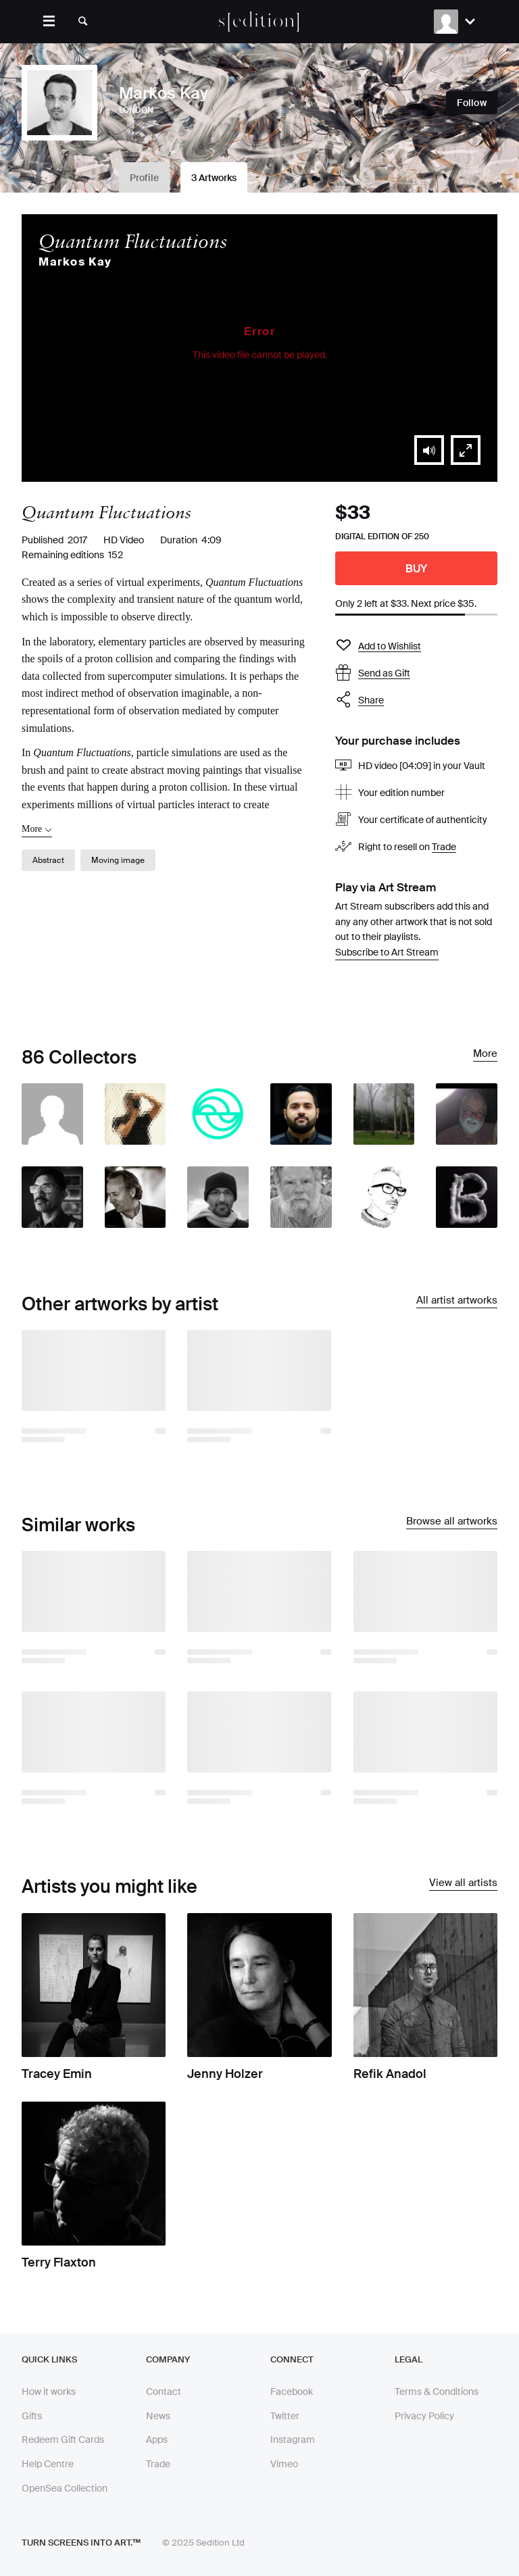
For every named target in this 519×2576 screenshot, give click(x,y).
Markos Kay (75, 262)
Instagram (292, 2439)
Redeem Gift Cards (63, 2439)
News (158, 2416)
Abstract (48, 860)
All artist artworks (456, 1301)
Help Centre (48, 2464)
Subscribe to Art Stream (387, 952)
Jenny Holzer (225, 2074)
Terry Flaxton (59, 2262)
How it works (49, 2391)
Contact (163, 2391)
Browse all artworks (451, 1522)
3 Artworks (214, 178)
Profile (144, 178)
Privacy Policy (424, 2416)
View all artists (463, 1883)
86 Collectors (79, 1057)
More (485, 1054)
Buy (416, 569)
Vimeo (284, 2464)
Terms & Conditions (436, 2391)
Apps (157, 2439)
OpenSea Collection (64, 2488)
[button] (429, 450)
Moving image (118, 860)
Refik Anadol (389, 2074)
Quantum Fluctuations (133, 241)
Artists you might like (109, 1886)
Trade (444, 847)
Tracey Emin (57, 2074)
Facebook (291, 2391)
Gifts (32, 2416)
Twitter (284, 2416)
